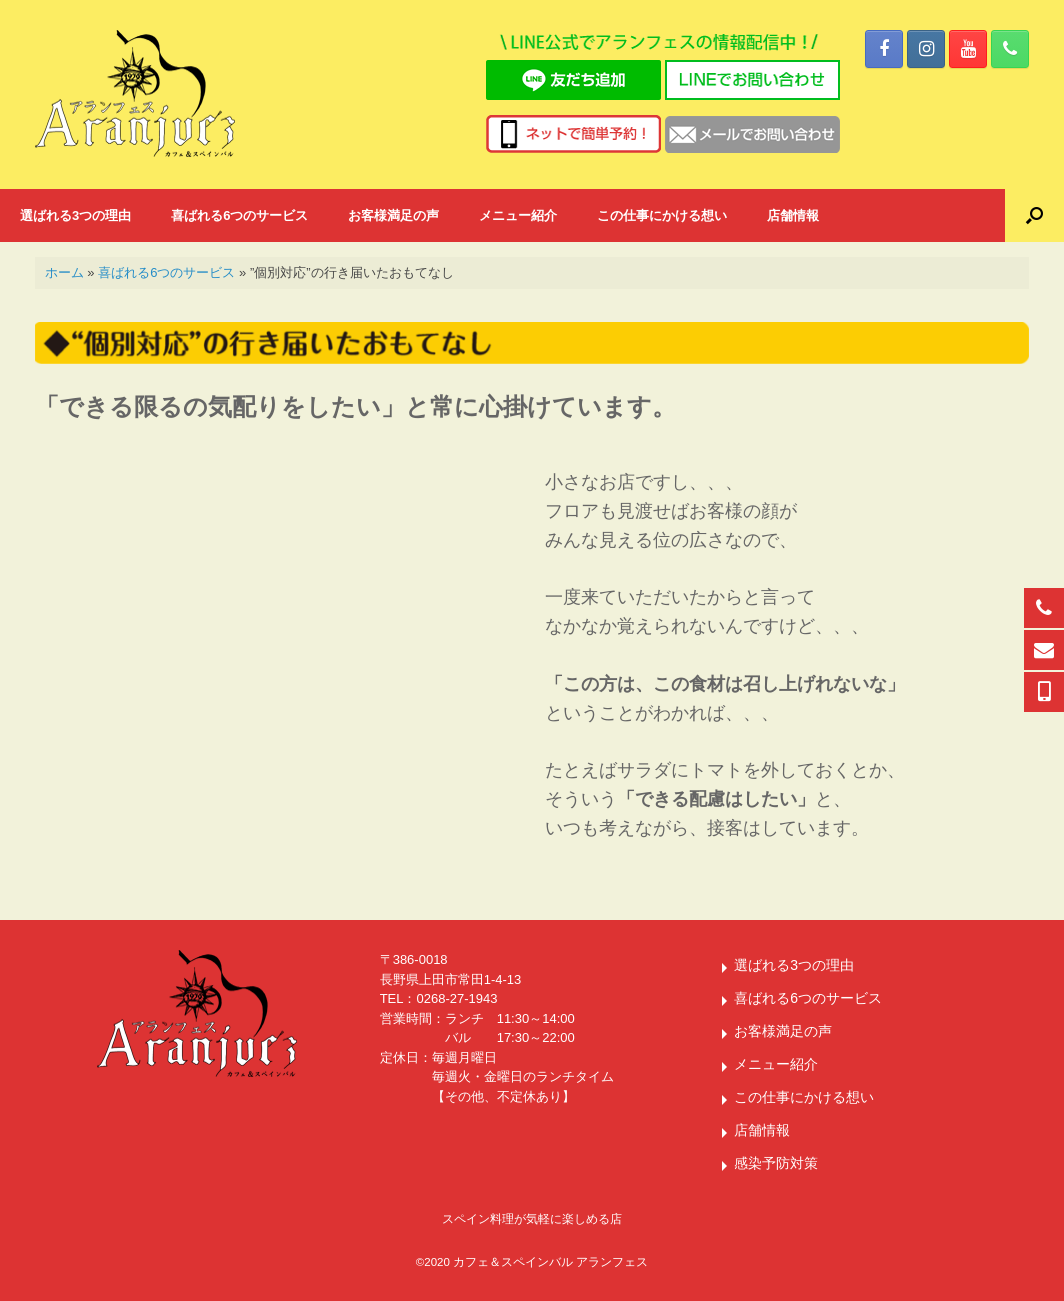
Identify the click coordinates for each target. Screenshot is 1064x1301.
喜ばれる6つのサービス (239, 215)
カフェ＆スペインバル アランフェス (550, 1262)
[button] (1034, 215)
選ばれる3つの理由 (75, 215)
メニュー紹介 (518, 215)
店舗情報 (793, 215)
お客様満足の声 (393, 215)
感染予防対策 (776, 1163)
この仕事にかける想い (662, 215)
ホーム (64, 272)
